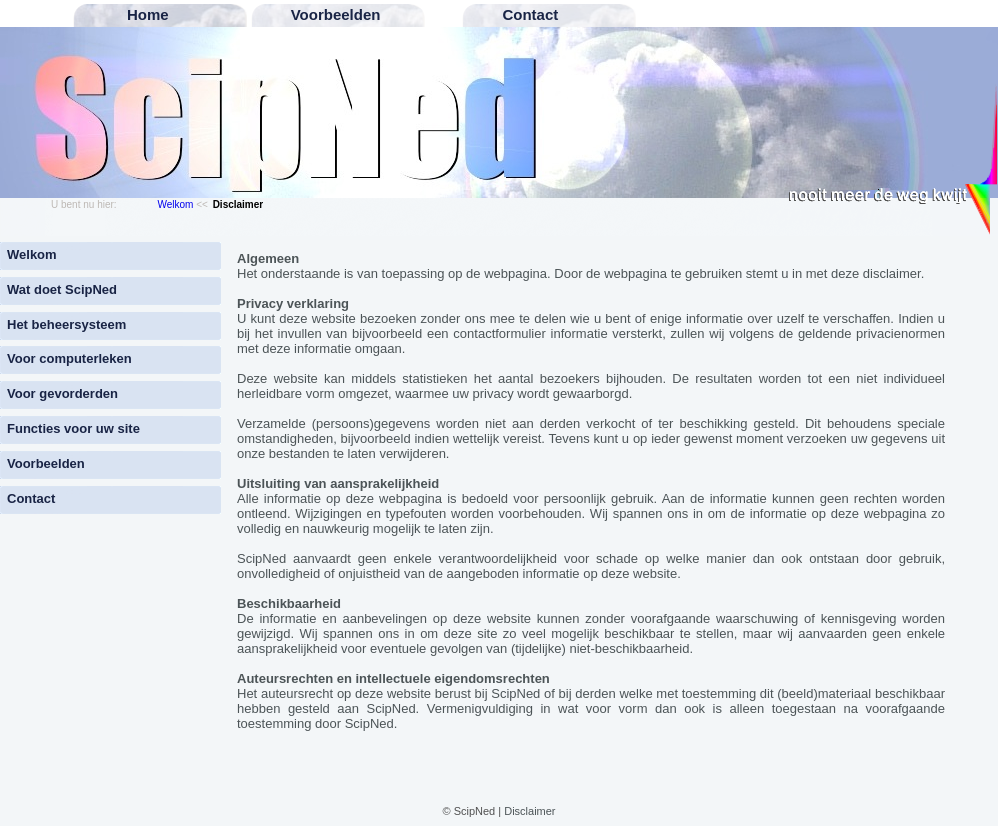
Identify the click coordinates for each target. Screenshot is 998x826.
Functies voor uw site (73, 428)
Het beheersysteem (66, 324)
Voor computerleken (69, 358)
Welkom (175, 204)
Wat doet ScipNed (62, 289)
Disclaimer (529, 811)
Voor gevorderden (62, 393)
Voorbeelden (46, 463)
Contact (31, 498)
